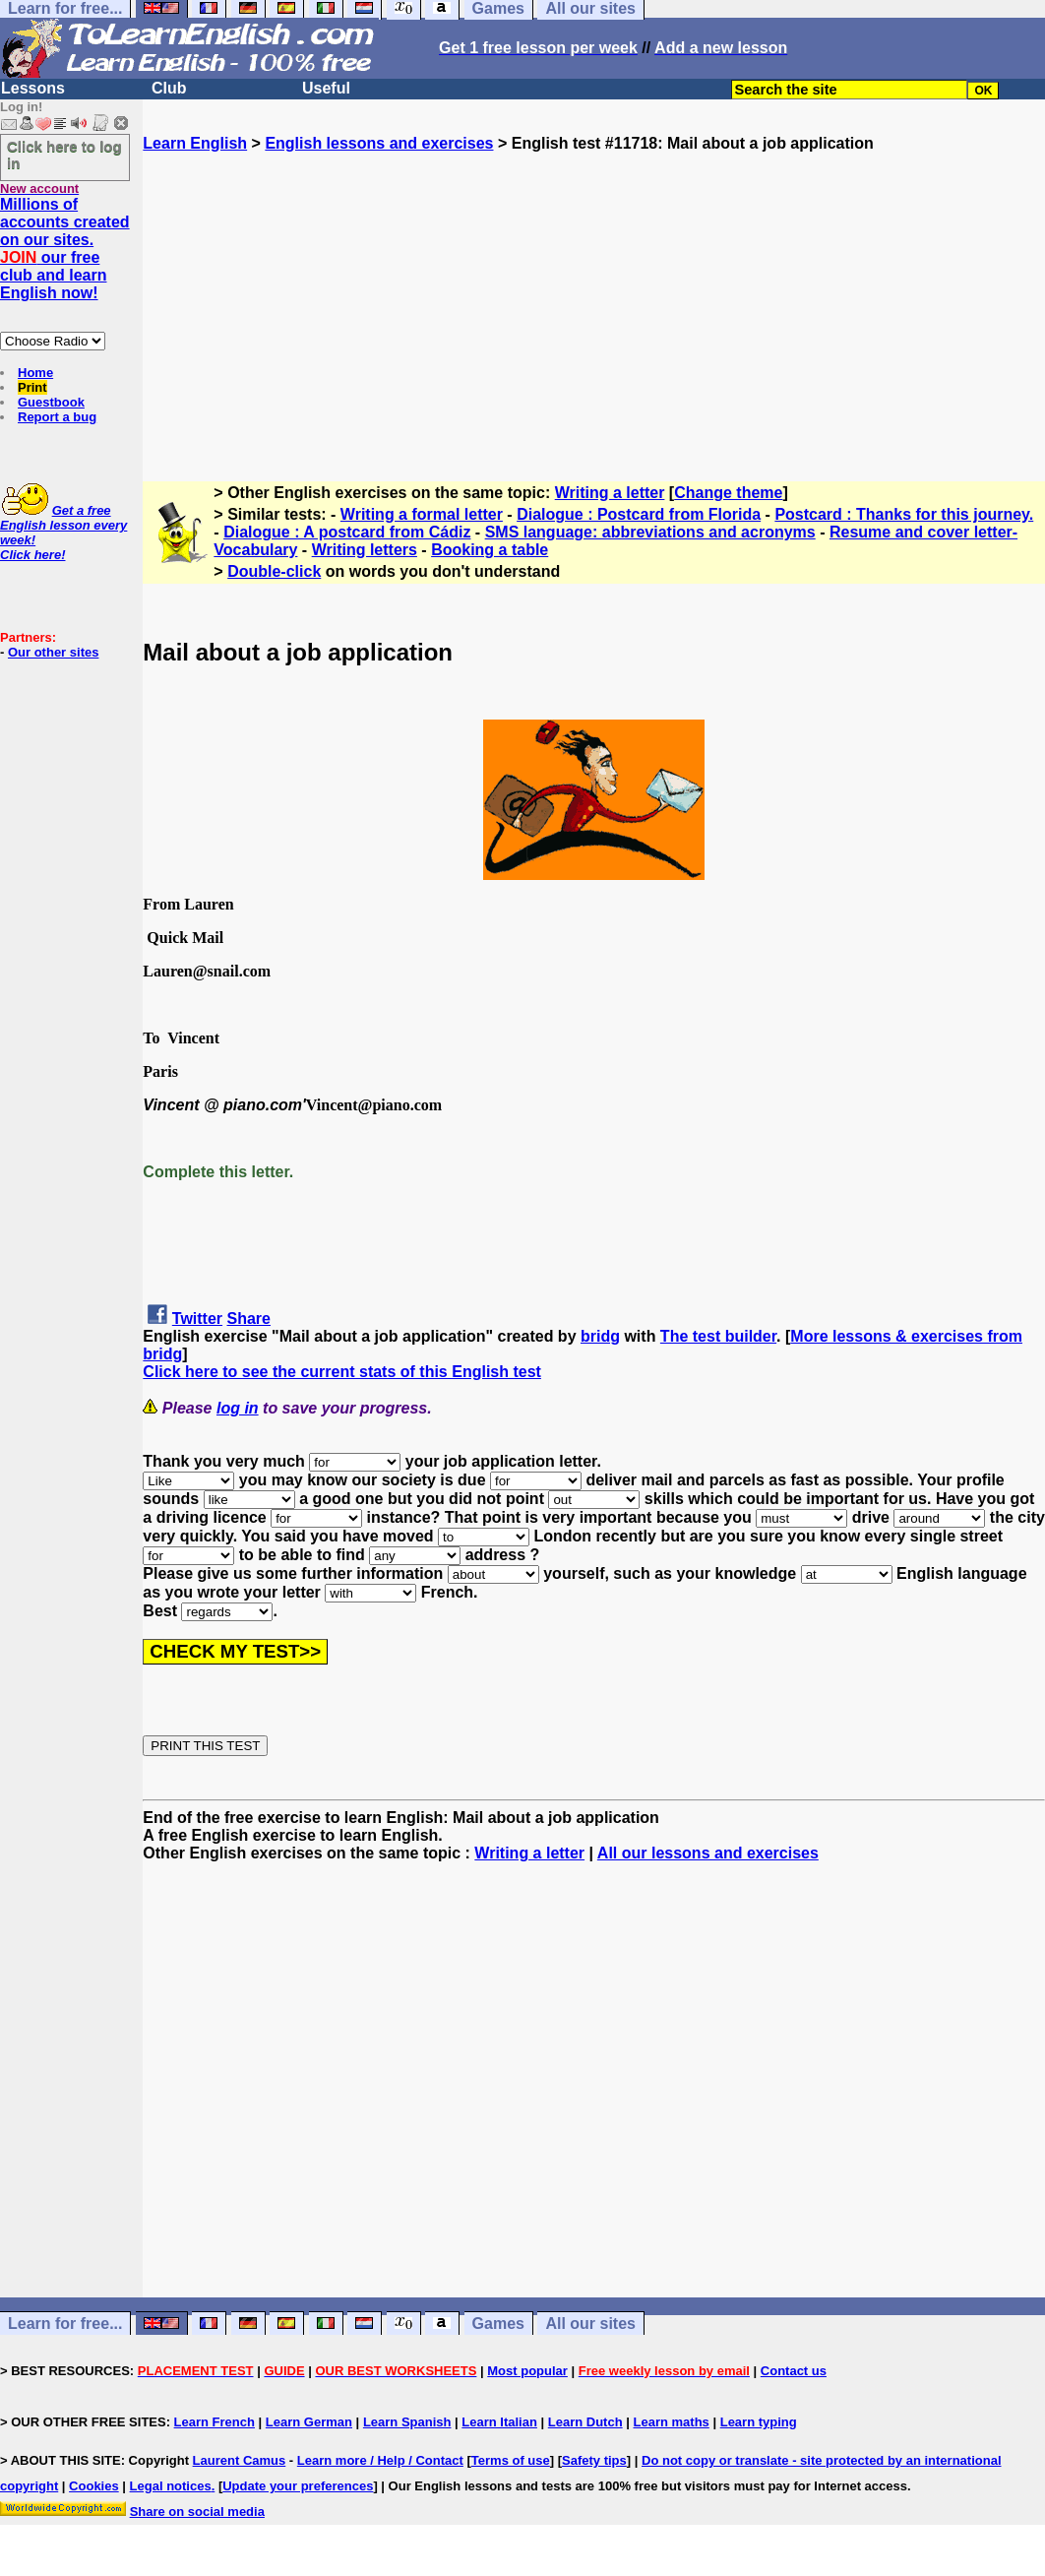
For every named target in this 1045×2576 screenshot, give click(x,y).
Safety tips (594, 2460)
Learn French (214, 2422)
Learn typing (758, 2422)
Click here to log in (64, 154)
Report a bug (57, 416)
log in (237, 1408)
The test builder (718, 1336)
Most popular (527, 2370)
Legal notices (171, 2486)
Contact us (794, 2370)
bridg (600, 1336)
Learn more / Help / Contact (380, 2460)
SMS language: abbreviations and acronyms (650, 532)
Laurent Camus (239, 2460)
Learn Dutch (585, 2422)
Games (498, 2323)
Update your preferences (297, 2486)
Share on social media (197, 2511)
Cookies (94, 2486)
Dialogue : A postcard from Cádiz (346, 532)
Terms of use (510, 2460)
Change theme (728, 492)
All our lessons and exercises (708, 1853)
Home (35, 372)
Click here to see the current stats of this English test (342, 1371)
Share (249, 1318)
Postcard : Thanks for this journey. (903, 514)
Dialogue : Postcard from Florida (639, 514)
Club (169, 88)
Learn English (195, 143)
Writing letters (364, 549)
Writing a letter (610, 492)
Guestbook (51, 402)
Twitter (197, 1318)
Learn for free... (65, 2323)
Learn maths (671, 2422)
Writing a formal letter (421, 514)
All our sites (590, 2323)
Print (32, 387)
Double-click (274, 571)
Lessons (33, 88)
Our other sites (53, 652)
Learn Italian (499, 2422)
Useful (326, 88)
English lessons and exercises (379, 143)
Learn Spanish (407, 2422)
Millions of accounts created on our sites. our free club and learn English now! (65, 248)
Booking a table (489, 549)
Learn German (309, 2422)
